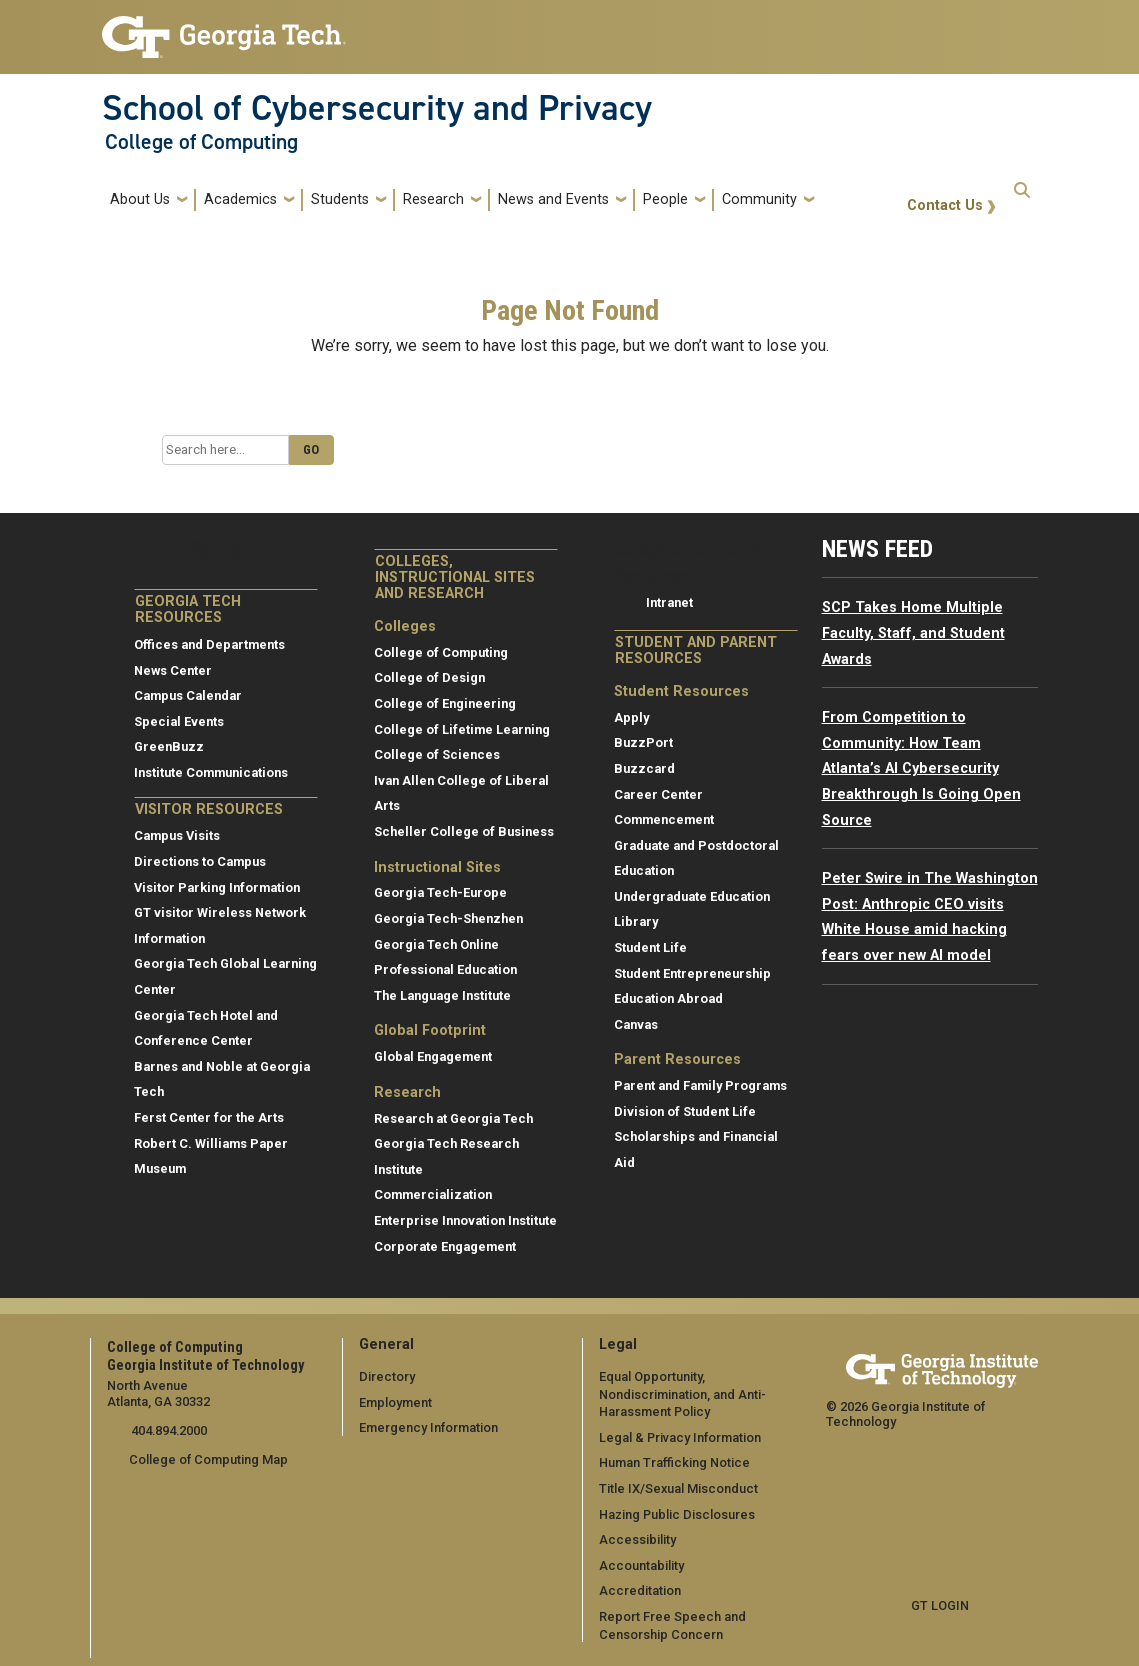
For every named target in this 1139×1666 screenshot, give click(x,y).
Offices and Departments (209, 644)
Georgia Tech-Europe (440, 892)
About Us (140, 199)
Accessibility (637, 1539)
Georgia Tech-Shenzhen (448, 918)
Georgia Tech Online (436, 944)
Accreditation (640, 1590)
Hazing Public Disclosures (677, 1514)
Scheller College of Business (464, 831)
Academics (240, 199)
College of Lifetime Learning (462, 729)
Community (759, 199)
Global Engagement (433, 1056)
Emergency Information (428, 1427)
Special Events (179, 721)
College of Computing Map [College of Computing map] (208, 1459)
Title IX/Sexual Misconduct (678, 1488)
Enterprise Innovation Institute (465, 1220)
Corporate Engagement (445, 1246)
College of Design (429, 677)
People (665, 199)
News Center (173, 670)
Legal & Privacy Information (680, 1437)
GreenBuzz (169, 746)
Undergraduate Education (692, 896)
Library (636, 921)
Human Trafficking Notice (674, 1462)
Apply (631, 717)
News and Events (553, 199)
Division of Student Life (685, 1111)
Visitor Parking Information (217, 887)
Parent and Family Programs (700, 1085)
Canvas (636, 1024)
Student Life (650, 947)
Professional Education (445, 969)
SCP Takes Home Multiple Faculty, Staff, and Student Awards (913, 633)
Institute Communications (211, 772)
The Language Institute (442, 995)
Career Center (658, 794)
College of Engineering (445, 703)
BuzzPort (643, 742)
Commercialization (433, 1194)
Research (433, 199)
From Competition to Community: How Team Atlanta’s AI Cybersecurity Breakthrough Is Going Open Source (921, 768)
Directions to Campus (200, 861)
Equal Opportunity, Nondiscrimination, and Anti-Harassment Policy (682, 1394)
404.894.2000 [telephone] (167, 1430)
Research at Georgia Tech (453, 1118)
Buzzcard (644, 768)
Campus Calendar (188, 695)
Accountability (641, 1565)
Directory (387, 1376)
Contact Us (945, 205)
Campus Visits (177, 835)
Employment (395, 1402)
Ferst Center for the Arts (209, 1117)
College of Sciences (437, 754)
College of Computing (201, 142)
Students (340, 199)
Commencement (664, 819)
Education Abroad (668, 998)
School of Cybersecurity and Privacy (377, 108)
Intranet (669, 602)
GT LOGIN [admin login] (940, 1605)
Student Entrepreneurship (692, 973)
